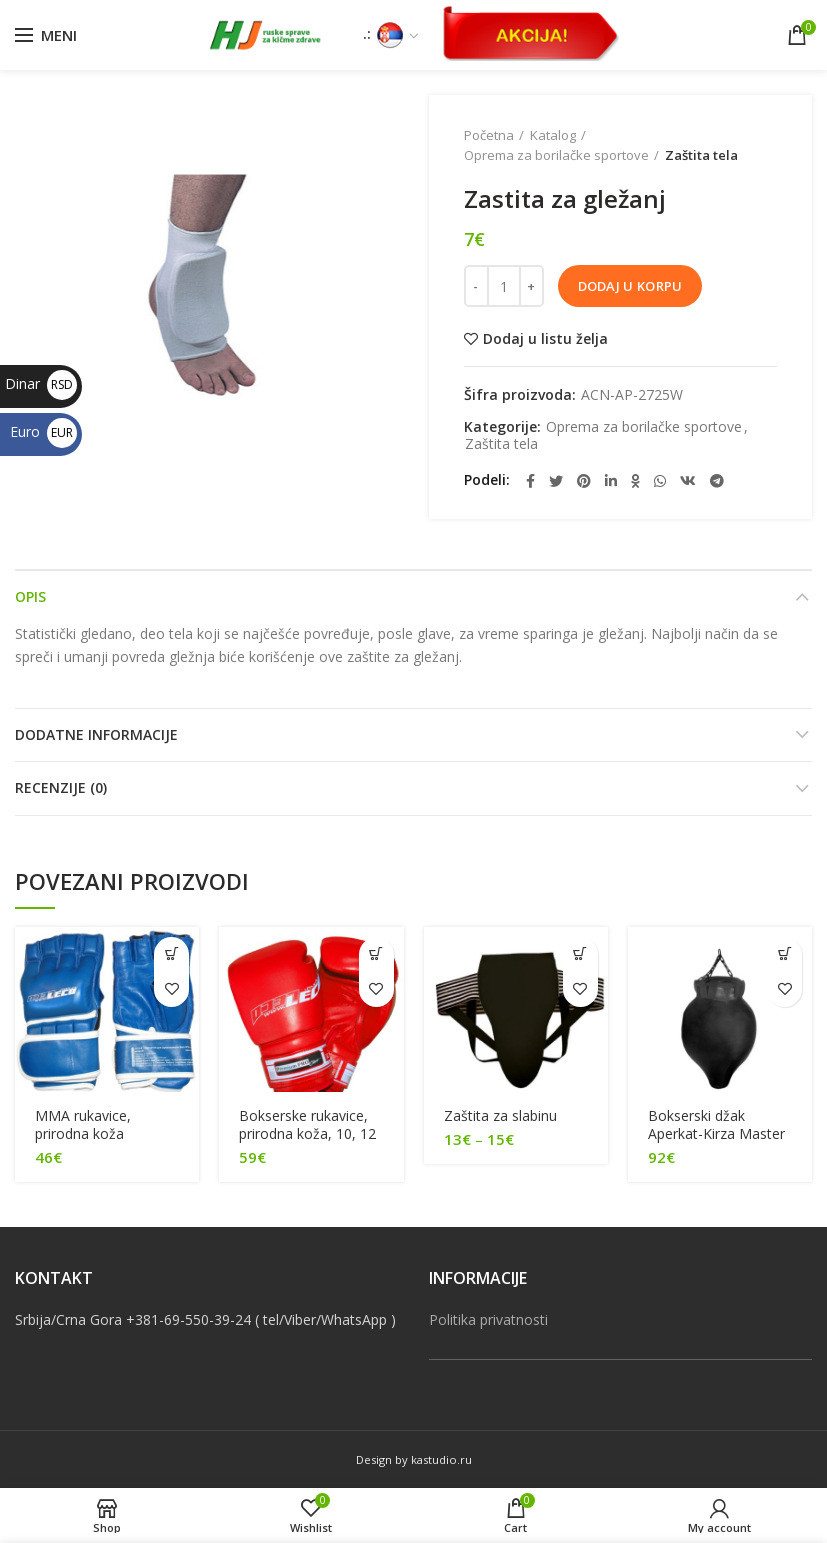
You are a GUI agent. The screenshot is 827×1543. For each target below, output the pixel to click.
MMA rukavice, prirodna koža (83, 1125)
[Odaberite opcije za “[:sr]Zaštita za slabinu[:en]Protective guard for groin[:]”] (580, 954)
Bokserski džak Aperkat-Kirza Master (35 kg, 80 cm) (716, 1134)
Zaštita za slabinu (500, 1116)
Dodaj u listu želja (545, 339)
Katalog (553, 135)
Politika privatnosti (488, 1319)
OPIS (30, 596)
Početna (489, 135)
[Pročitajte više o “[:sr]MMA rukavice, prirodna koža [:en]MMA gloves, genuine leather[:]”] (171, 954)
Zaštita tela (701, 155)
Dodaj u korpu (630, 286)
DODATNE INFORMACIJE (96, 734)
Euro (43, 431)
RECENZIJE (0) (61, 787)
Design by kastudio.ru (414, 1459)
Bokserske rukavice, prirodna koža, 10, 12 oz (307, 1134)
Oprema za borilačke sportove (556, 155)
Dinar (41, 383)
